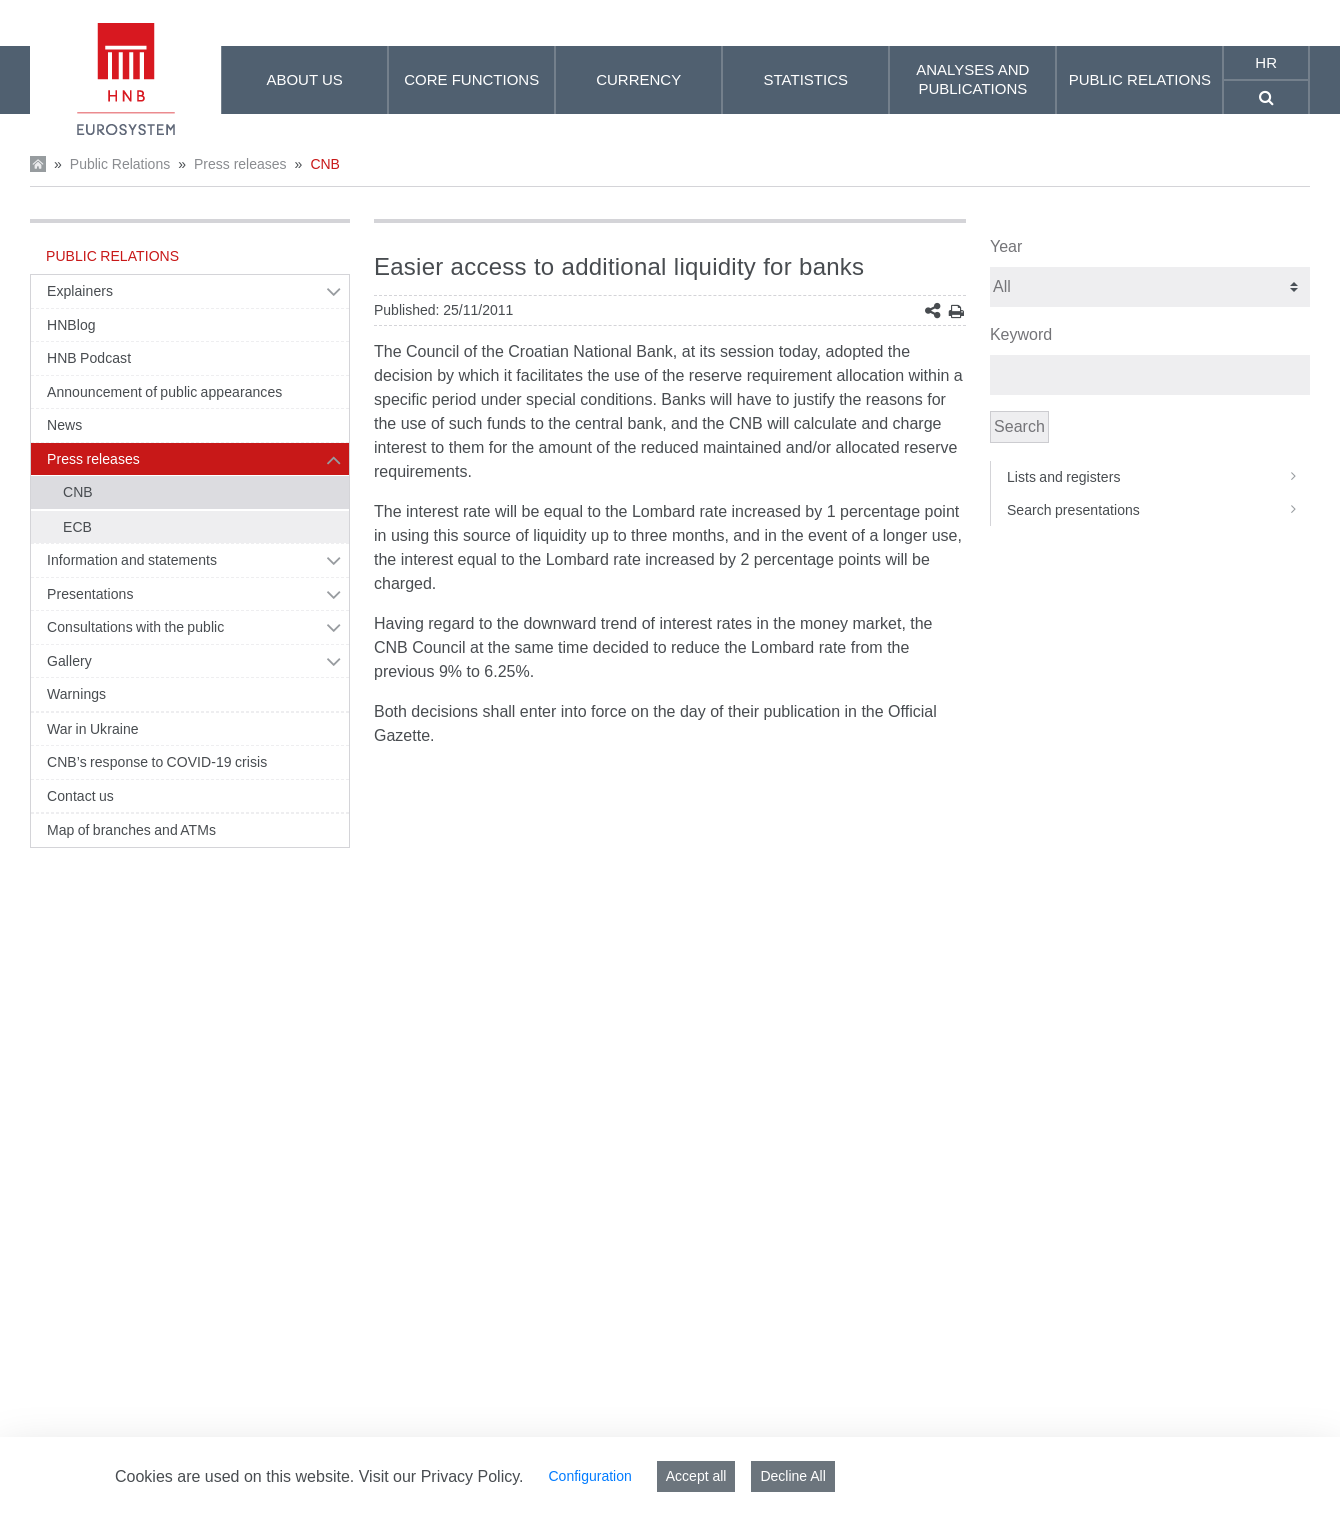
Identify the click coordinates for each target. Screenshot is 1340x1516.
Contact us (80, 796)
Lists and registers (1158, 477)
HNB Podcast (89, 358)
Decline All (792, 1476)
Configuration (589, 1476)
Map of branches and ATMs (131, 830)
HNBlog (71, 325)
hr (1266, 62)
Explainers (80, 291)
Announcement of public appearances (164, 392)
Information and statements (132, 560)
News (64, 425)
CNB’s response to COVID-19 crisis (157, 762)
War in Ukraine (93, 729)
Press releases (240, 164)
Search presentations (1158, 510)
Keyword (1021, 334)
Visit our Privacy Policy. (441, 1476)
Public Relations (120, 164)
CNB (325, 164)
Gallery (69, 661)
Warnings (76, 694)
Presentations (90, 594)
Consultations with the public (135, 627)
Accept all (696, 1476)
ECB (77, 527)
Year (1006, 246)
